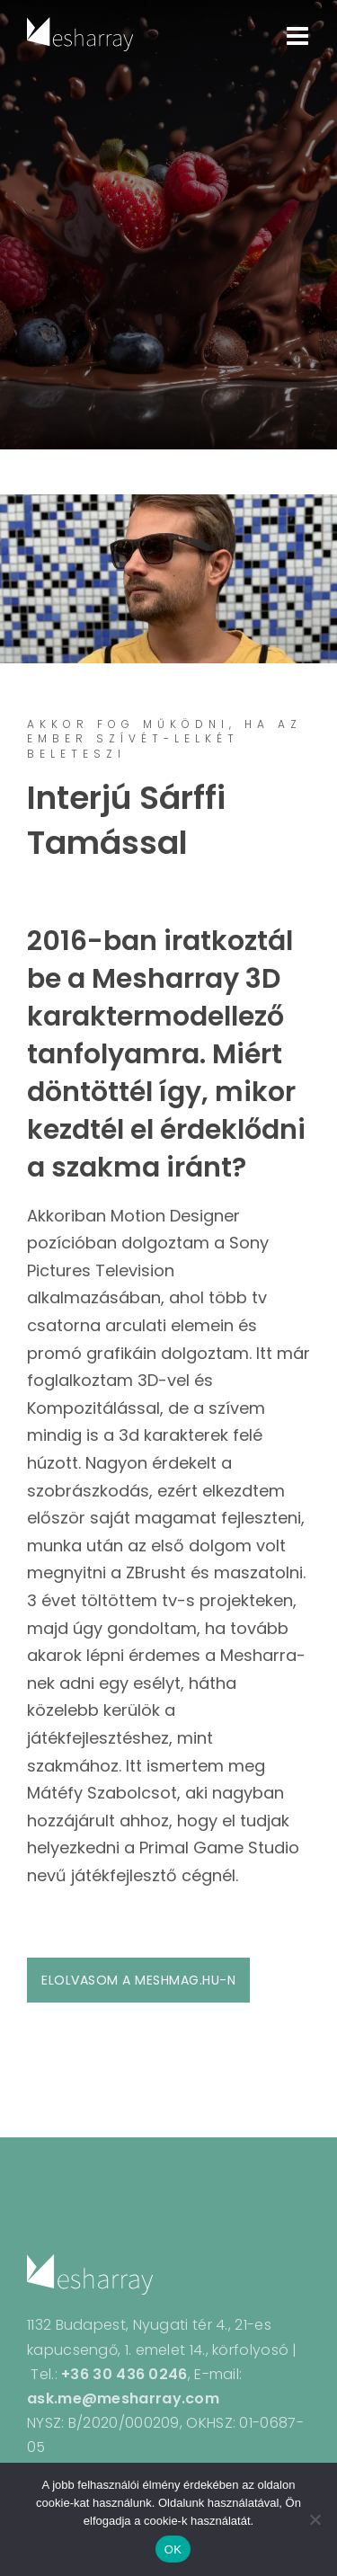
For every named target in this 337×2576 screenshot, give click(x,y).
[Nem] (315, 2519)
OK (173, 2549)
